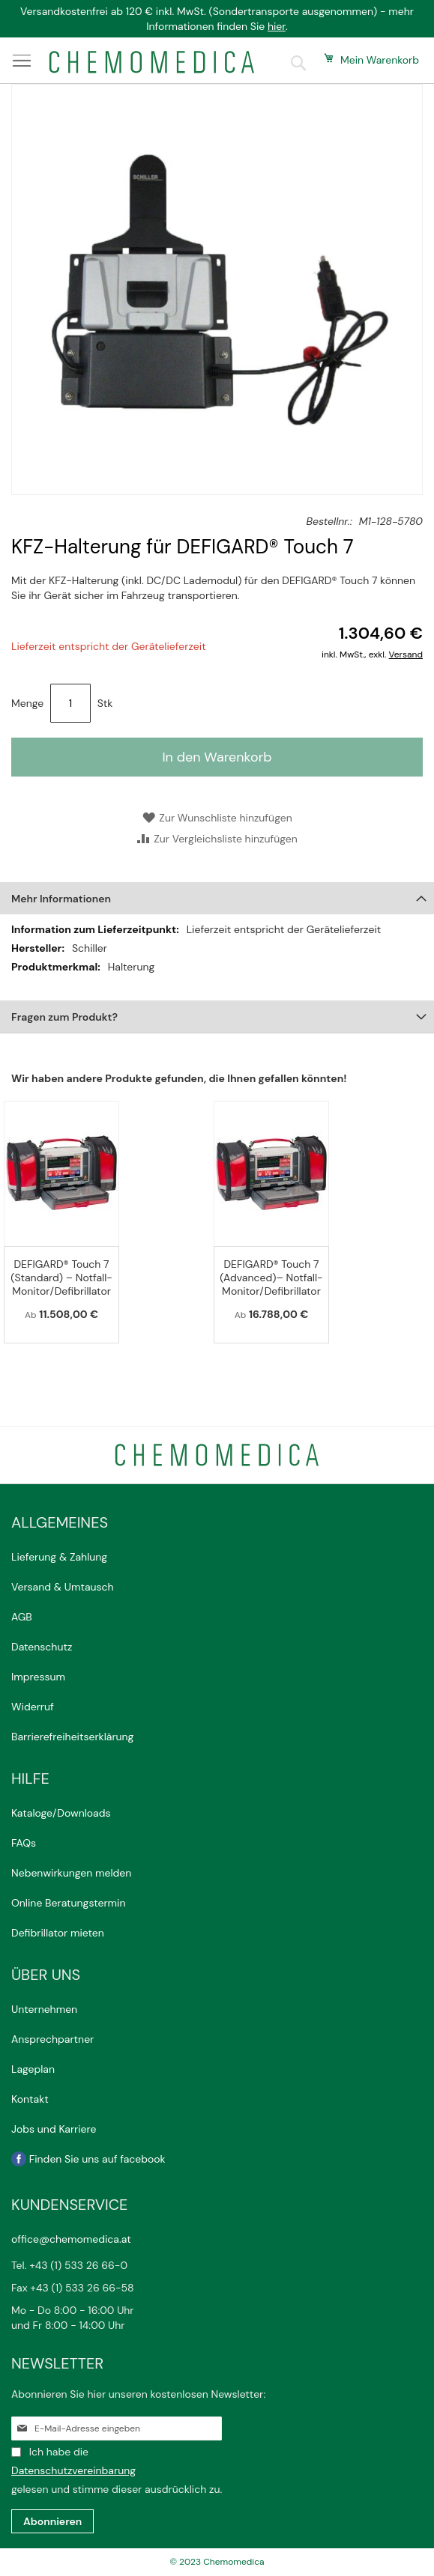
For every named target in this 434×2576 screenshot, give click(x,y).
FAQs (23, 1843)
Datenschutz (41, 1646)
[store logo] (152, 62)
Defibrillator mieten (57, 1932)
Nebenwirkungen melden (71, 1873)
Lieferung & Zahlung (59, 1557)
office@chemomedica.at (71, 2239)
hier (277, 26)
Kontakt (31, 2099)
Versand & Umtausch (62, 1587)
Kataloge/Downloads (61, 1813)
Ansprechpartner (54, 2039)
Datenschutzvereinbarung (73, 2470)
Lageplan (33, 2069)
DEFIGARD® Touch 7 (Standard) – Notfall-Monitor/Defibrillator (61, 1277)
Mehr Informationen (61, 898)
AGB (21, 1616)
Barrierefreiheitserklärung (72, 1736)
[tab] (217, 898)
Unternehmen (44, 2009)
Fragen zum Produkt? (64, 1017)
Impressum (38, 1676)
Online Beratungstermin (68, 1903)
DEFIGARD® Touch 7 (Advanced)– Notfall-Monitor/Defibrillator (271, 1277)
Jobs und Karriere (53, 2129)
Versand (406, 654)
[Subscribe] (52, 2521)
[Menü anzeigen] (21, 61)
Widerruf (32, 1706)
